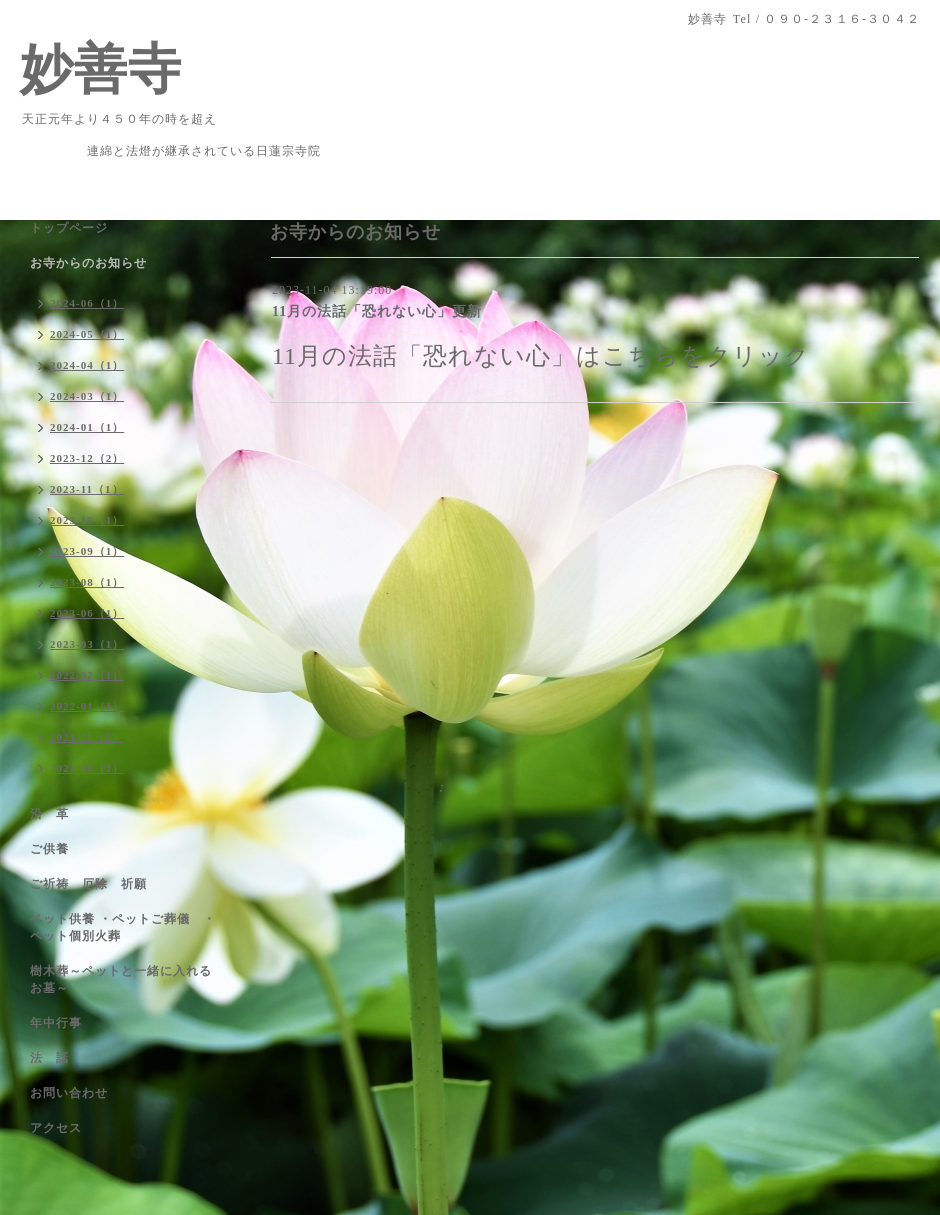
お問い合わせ (69, 1093)
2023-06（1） (87, 613)
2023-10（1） (87, 520)
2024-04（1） (87, 365)
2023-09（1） (87, 551)
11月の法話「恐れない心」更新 (377, 311)
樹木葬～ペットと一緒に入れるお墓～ (121, 979)
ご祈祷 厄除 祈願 (88, 884)
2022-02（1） (87, 675)
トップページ (69, 228)
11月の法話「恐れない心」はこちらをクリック (541, 356)
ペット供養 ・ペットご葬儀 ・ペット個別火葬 (123, 927)
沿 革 (49, 814)
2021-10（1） (87, 768)
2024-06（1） (87, 303)
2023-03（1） (87, 644)
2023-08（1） (87, 582)
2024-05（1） (87, 334)
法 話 (49, 1058)
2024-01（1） (87, 427)
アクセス (56, 1128)
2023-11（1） (87, 489)
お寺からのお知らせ (88, 263)
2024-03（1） (87, 396)
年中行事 (56, 1023)
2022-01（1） (87, 706)
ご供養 (49, 849)
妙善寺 (101, 69)
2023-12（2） (87, 458)
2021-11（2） (87, 737)
